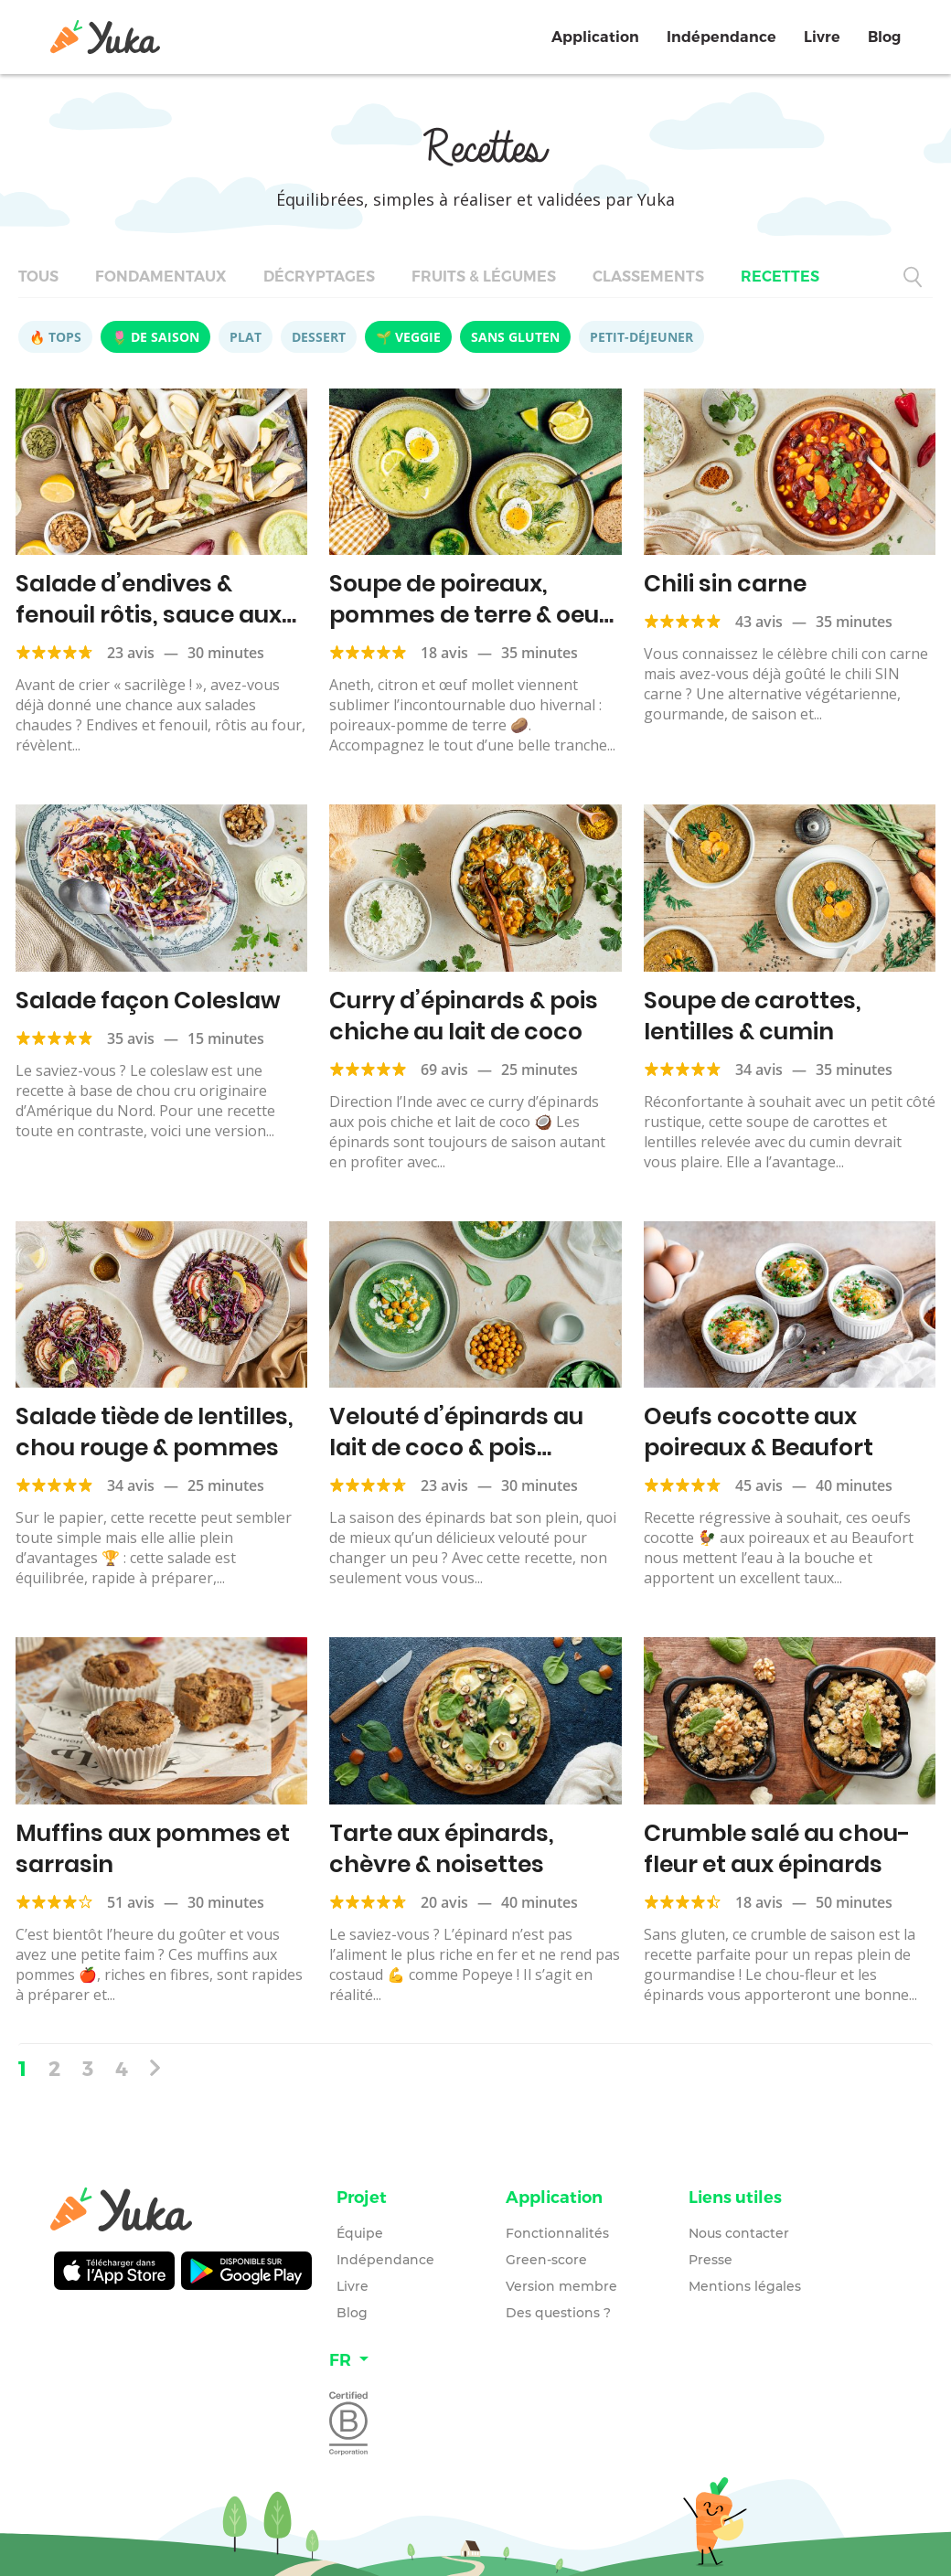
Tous (38, 276)
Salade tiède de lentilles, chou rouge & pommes (155, 1432)
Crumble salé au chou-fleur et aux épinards (777, 1848)
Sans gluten (515, 337)
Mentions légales (745, 2286)
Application (595, 37)
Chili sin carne (725, 584)
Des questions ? (558, 2313)
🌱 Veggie (408, 337)
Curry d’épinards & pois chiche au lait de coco (463, 1016)
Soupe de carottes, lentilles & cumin (752, 1016)
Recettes (780, 276)
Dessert (319, 337)
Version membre (561, 2286)
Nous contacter (739, 2233)
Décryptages (319, 276)
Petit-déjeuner (641, 337)
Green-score (546, 2259)
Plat (246, 337)
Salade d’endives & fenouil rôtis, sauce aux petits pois (149, 615)
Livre (822, 37)
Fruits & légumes (483, 276)
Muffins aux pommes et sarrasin (153, 1848)
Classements (648, 276)
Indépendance (721, 37)
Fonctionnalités (557, 2233)
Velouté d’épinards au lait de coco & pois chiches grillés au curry (464, 1447)
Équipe (360, 2233)
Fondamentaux (161, 276)
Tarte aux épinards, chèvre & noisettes (441, 1848)
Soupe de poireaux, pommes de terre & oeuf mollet (468, 615)
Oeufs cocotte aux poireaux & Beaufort (758, 1432)
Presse (710, 2259)
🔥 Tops (55, 337)
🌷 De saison (155, 337)
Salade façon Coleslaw (148, 1001)
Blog (884, 37)
